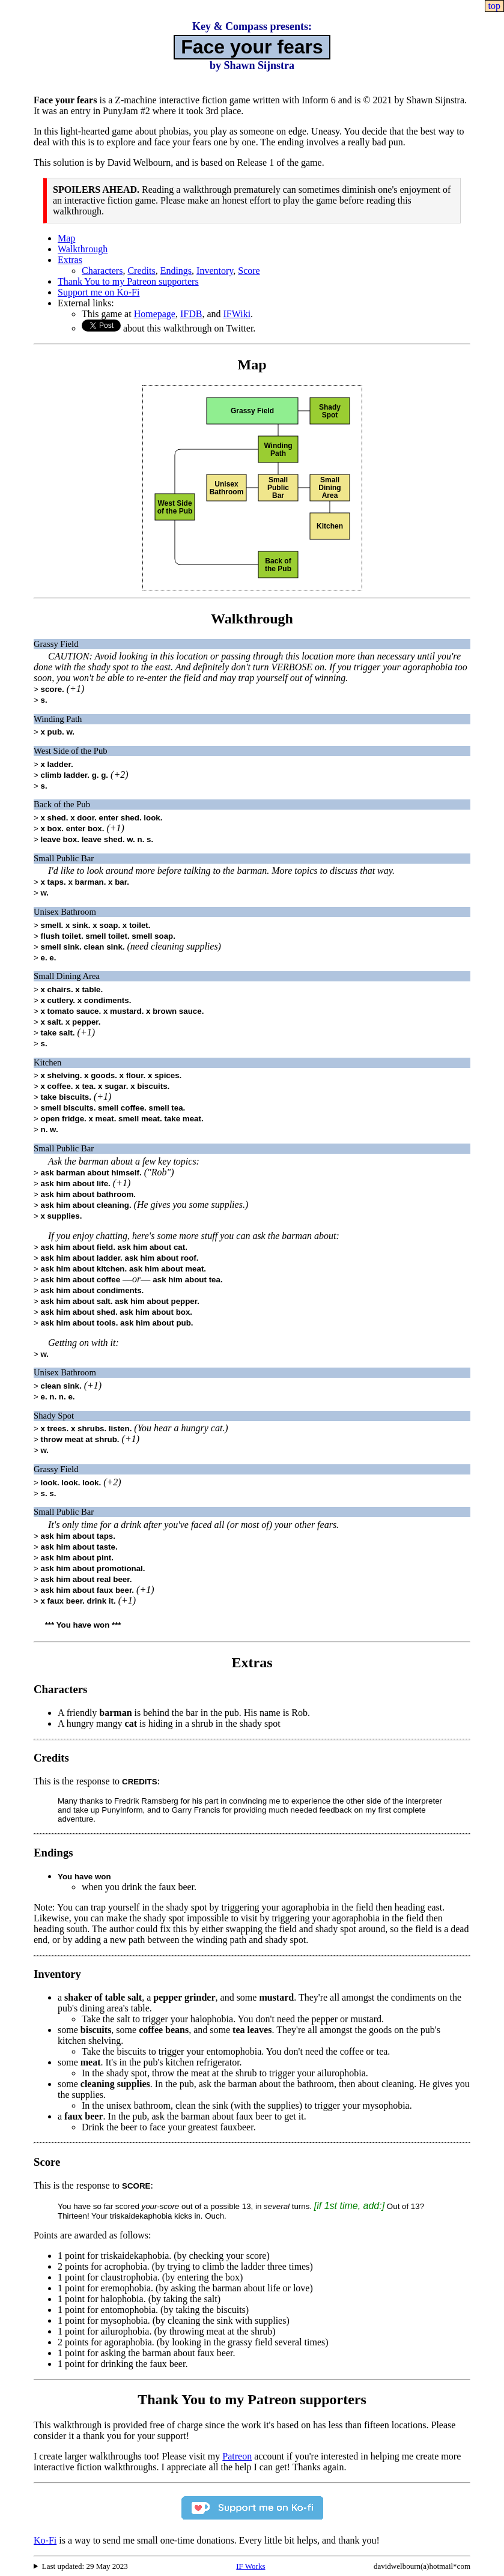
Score (249, 270)
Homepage (154, 314)
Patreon (237, 2456)
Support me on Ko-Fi (98, 292)
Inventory (214, 270)
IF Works (250, 2566)
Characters (102, 270)
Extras (70, 260)
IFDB (191, 314)
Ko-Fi (45, 2540)
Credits (141, 270)
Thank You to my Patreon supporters (128, 281)
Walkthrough (83, 249)
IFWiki (237, 314)
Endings (176, 270)
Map (66, 238)
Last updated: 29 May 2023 (85, 2566)
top (494, 6)
